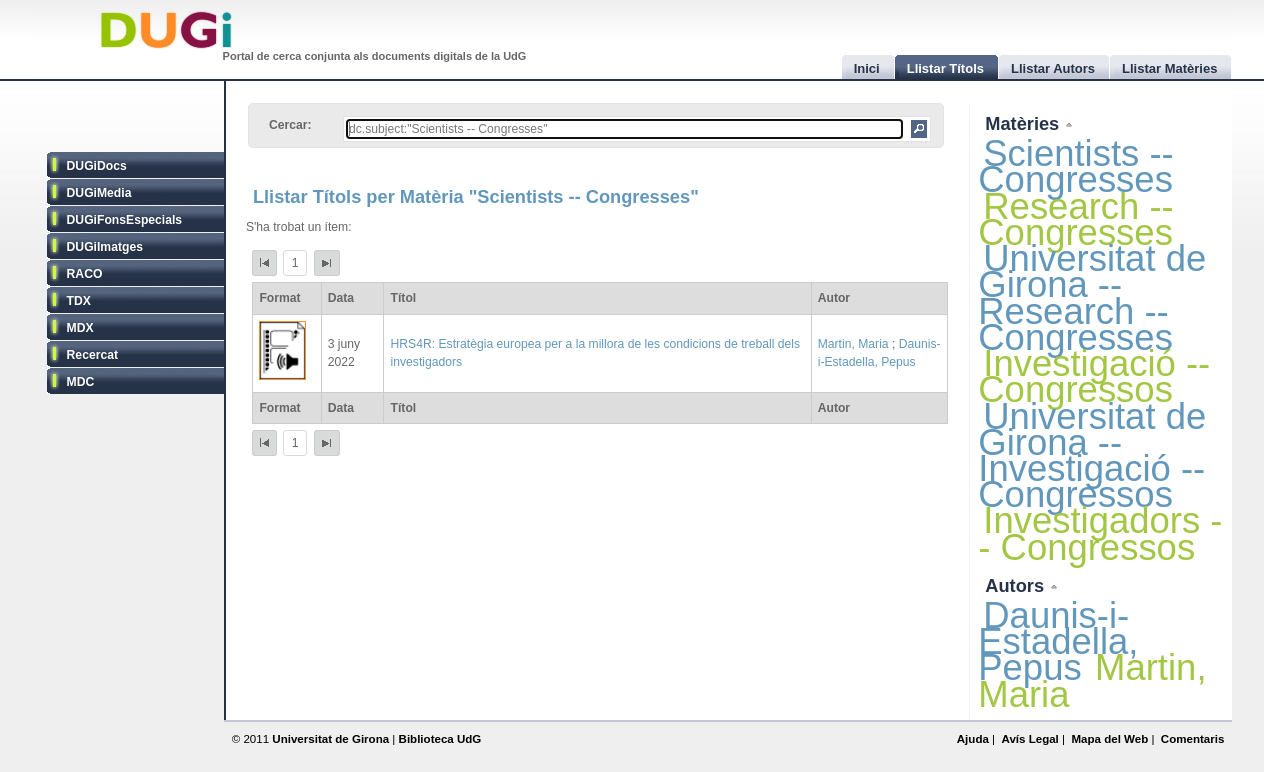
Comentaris (1193, 739)
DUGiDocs (97, 166)
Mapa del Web (1109, 739)
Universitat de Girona (330, 739)
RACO (85, 274)
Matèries (1024, 123)
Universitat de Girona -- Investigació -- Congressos (1092, 456)
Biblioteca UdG (440, 739)
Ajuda (973, 739)
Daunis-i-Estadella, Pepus (1058, 641)
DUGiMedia (99, 193)
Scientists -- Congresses (1075, 166)
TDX (79, 301)
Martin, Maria (853, 344)
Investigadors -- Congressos (1100, 533)
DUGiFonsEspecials (125, 220)
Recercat (92, 355)
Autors (1017, 585)
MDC (81, 382)
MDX (80, 328)
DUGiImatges (105, 247)
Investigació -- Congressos (1094, 376)
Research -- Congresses (1076, 219)
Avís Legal (1029, 739)
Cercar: (290, 125)
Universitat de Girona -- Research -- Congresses (1092, 298)
